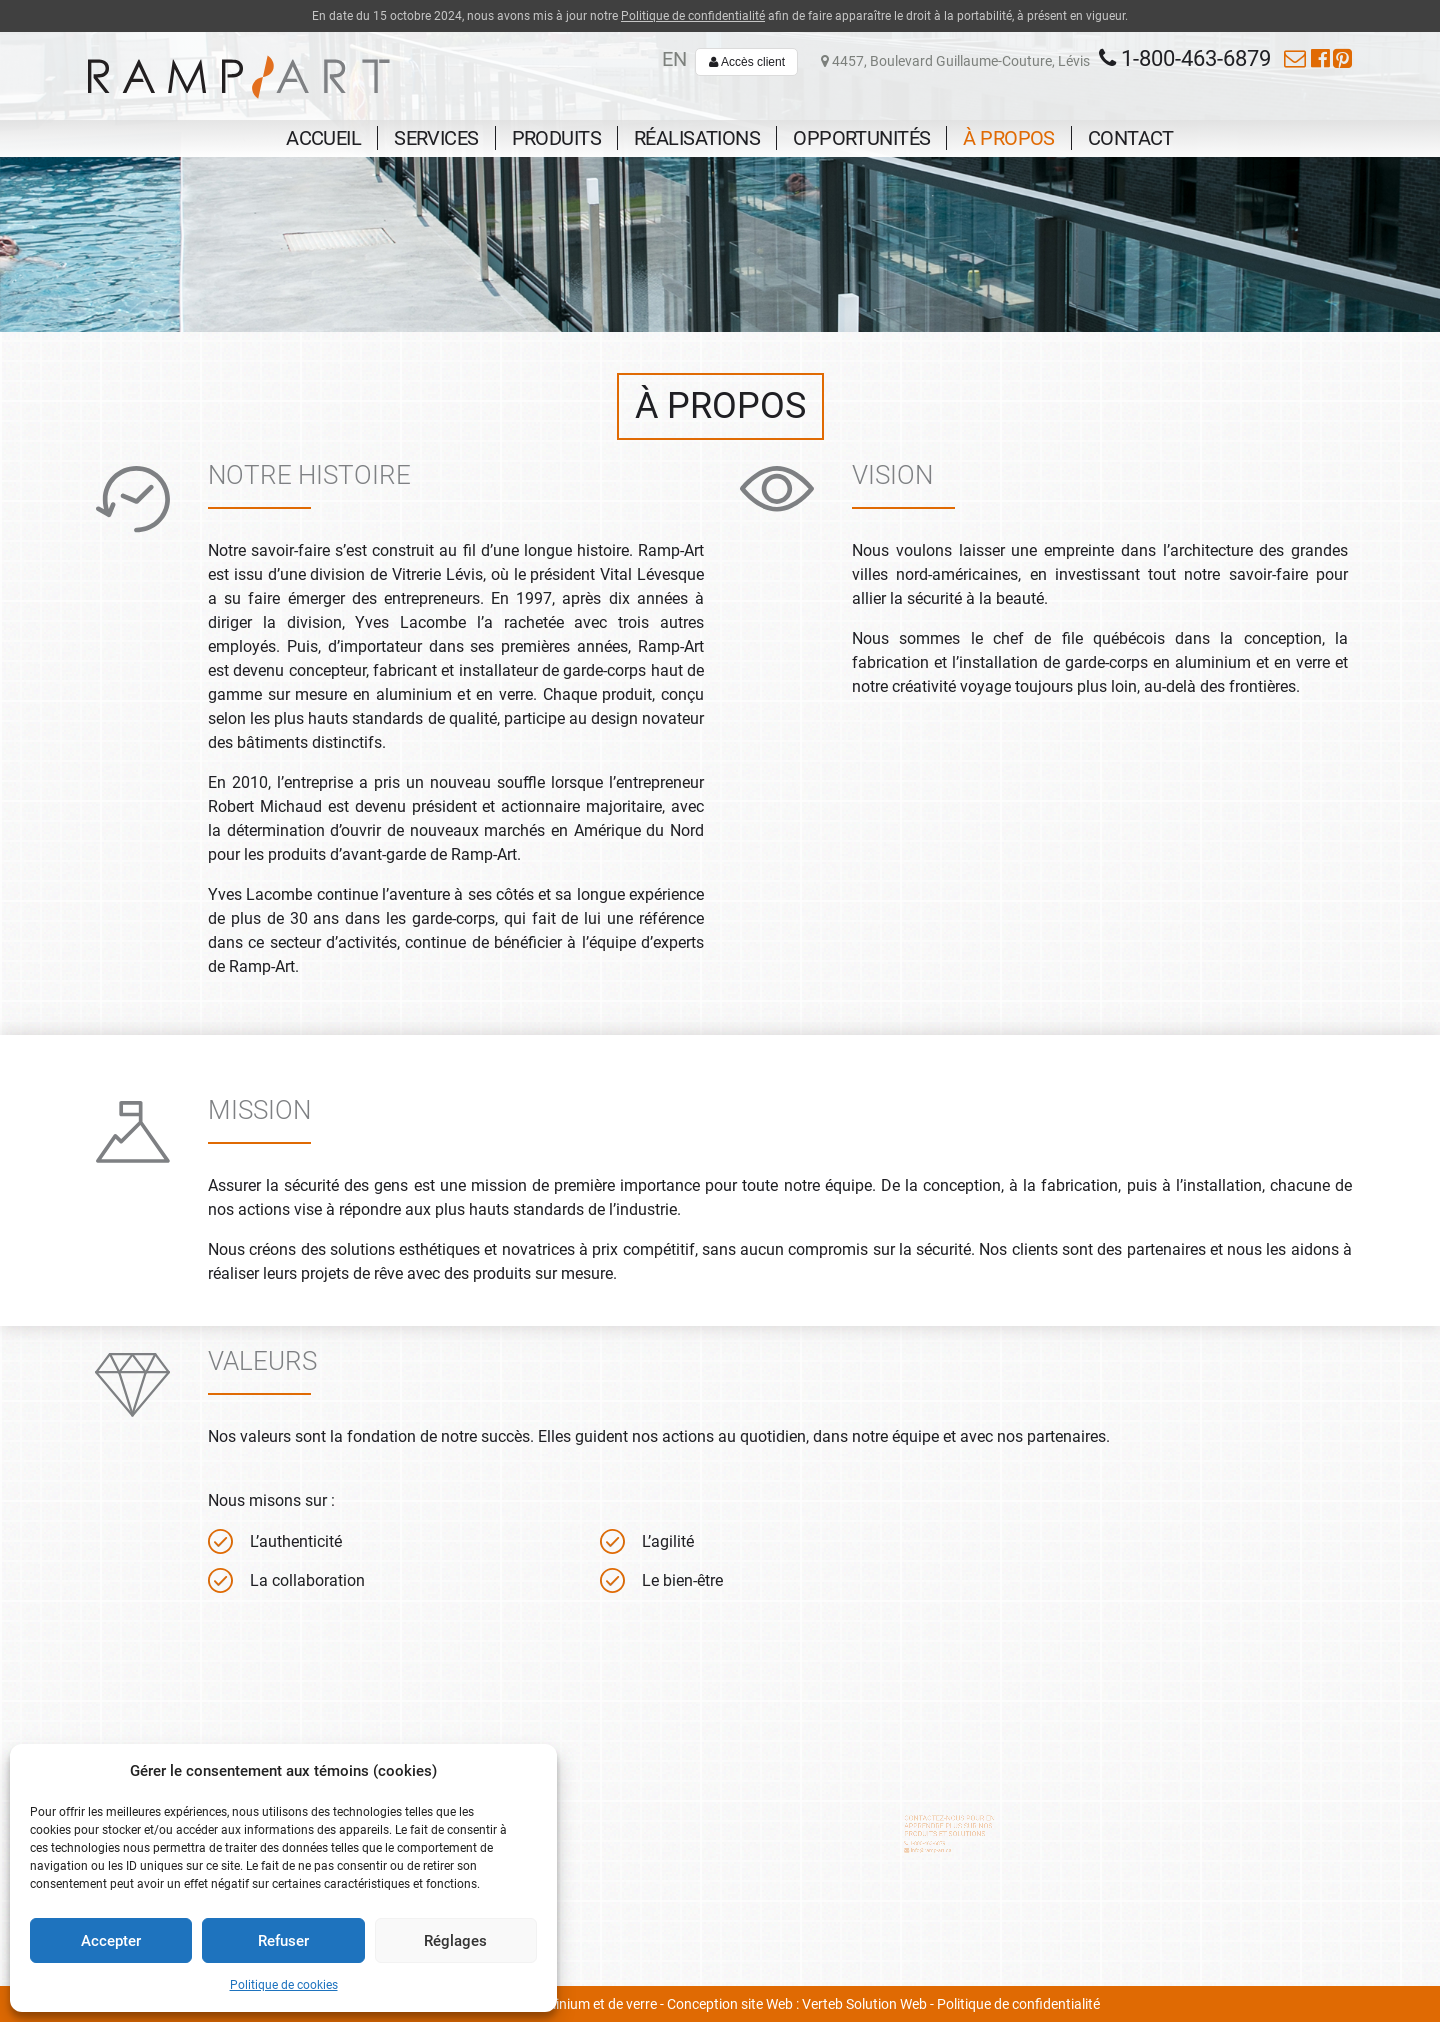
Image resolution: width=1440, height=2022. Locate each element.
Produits (556, 138)
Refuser (283, 1941)
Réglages (455, 1941)
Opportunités (861, 138)
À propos (1008, 138)
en (674, 59)
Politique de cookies (284, 1985)
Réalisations (697, 138)
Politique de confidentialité (693, 16)
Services (436, 138)
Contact (1131, 138)
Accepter (111, 1941)
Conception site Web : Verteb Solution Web (797, 2004)
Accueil (323, 138)
